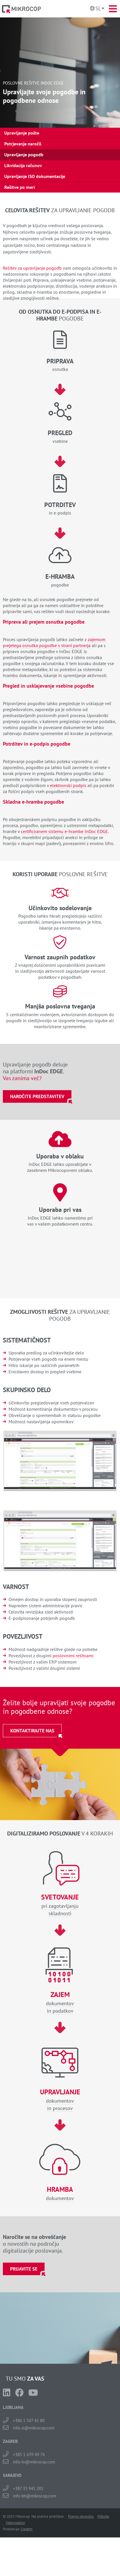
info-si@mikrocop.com (33, 2428)
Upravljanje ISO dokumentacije (34, 176)
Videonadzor (15, 2522)
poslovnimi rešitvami (73, 1655)
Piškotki (103, 2516)
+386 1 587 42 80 (29, 2420)
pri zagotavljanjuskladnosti (60, 1905)
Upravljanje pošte (21, 133)
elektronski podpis (68, 785)
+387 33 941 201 (28, 2488)
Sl (98, 8)
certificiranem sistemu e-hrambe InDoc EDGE (64, 831)
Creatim (27, 2529)
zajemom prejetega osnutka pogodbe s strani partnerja (54, 642)
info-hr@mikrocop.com (34, 2462)
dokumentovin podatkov (60, 2002)
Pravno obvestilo (81, 2516)
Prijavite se (23, 2269)
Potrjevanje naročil (22, 144)
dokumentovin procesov (60, 2099)
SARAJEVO (12, 2475)
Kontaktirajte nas (32, 1731)
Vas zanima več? (22, 1078)
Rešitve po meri (19, 187)
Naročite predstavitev (37, 1096)
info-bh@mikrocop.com (34, 2496)
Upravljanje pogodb (23, 154)
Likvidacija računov (23, 165)
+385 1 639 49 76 (29, 2454)
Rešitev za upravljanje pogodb (32, 268)
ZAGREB (10, 2441)
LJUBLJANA (13, 2407)
